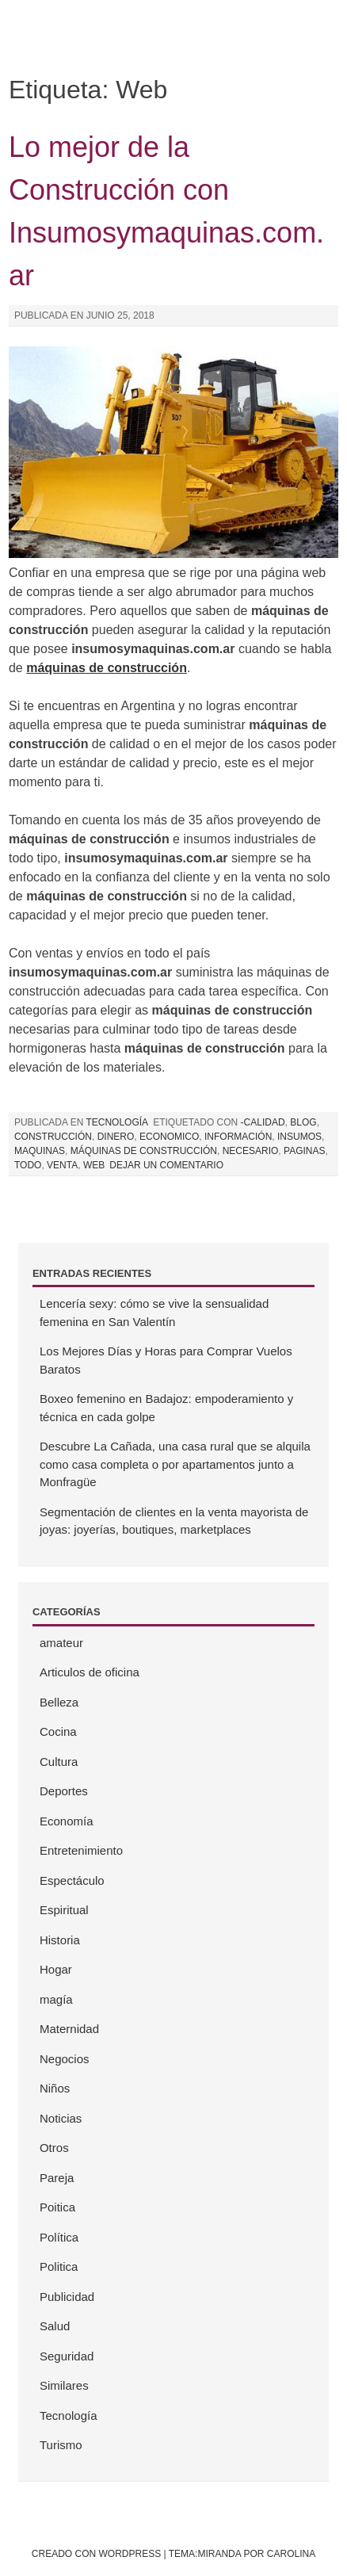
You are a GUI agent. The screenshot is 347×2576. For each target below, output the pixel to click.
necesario (251, 1150)
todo (27, 1165)
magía (56, 1999)
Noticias (61, 2118)
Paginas (304, 1150)
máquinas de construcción (144, 1150)
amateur (61, 1642)
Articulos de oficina (89, 1672)
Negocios (65, 2059)
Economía (66, 1821)
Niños (55, 2088)
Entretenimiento (81, 1850)
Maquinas (39, 1150)
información (238, 1136)
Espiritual (64, 1910)
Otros (54, 2147)
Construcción (53, 1136)
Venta (62, 1165)
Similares (64, 2385)
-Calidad (263, 1122)
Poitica (57, 2207)
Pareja (57, 2177)
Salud (55, 2326)
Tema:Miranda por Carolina (242, 2553)
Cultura (59, 1761)
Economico (169, 1136)
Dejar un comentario (166, 1165)
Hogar (56, 1969)
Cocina (58, 1731)
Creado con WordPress (96, 2553)
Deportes (64, 1791)
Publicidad (67, 2296)
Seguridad (66, 2356)
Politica (59, 2266)
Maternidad (69, 2028)
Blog (303, 1122)
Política (59, 2237)
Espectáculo (72, 1880)
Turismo (61, 2445)
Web (94, 1165)
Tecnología (117, 1122)
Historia (60, 1940)
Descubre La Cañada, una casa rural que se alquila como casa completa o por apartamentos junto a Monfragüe (175, 1464)
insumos (299, 1136)
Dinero (116, 1136)
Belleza (59, 1702)
